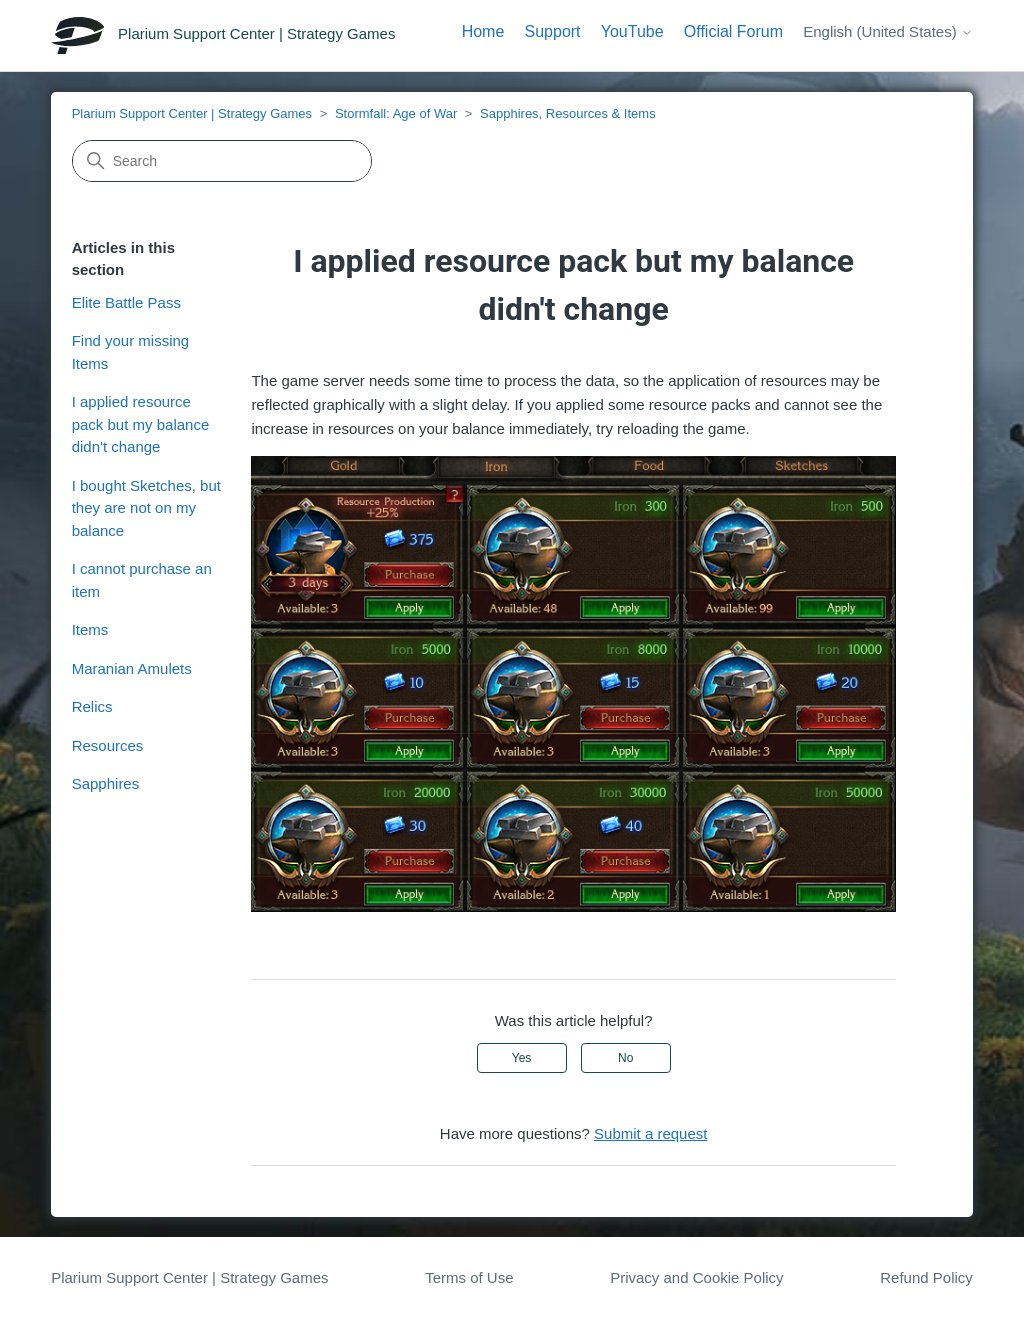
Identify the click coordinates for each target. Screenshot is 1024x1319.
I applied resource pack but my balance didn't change (141, 424)
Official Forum (733, 31)
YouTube (632, 31)
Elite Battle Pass (126, 302)
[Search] (222, 161)
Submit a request (650, 1133)
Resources (108, 745)
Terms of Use (469, 1277)
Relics (92, 706)
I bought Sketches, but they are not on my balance (146, 508)
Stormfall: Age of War (396, 113)
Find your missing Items (131, 352)
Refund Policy (926, 1277)
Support (553, 31)
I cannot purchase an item (142, 580)
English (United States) (888, 31)
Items (90, 629)
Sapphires (106, 783)
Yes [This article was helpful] (522, 1058)
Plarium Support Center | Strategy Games (192, 113)
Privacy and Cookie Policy (696, 1277)
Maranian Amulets (132, 668)
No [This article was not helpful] (625, 1058)
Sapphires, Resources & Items (568, 113)
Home (483, 31)
